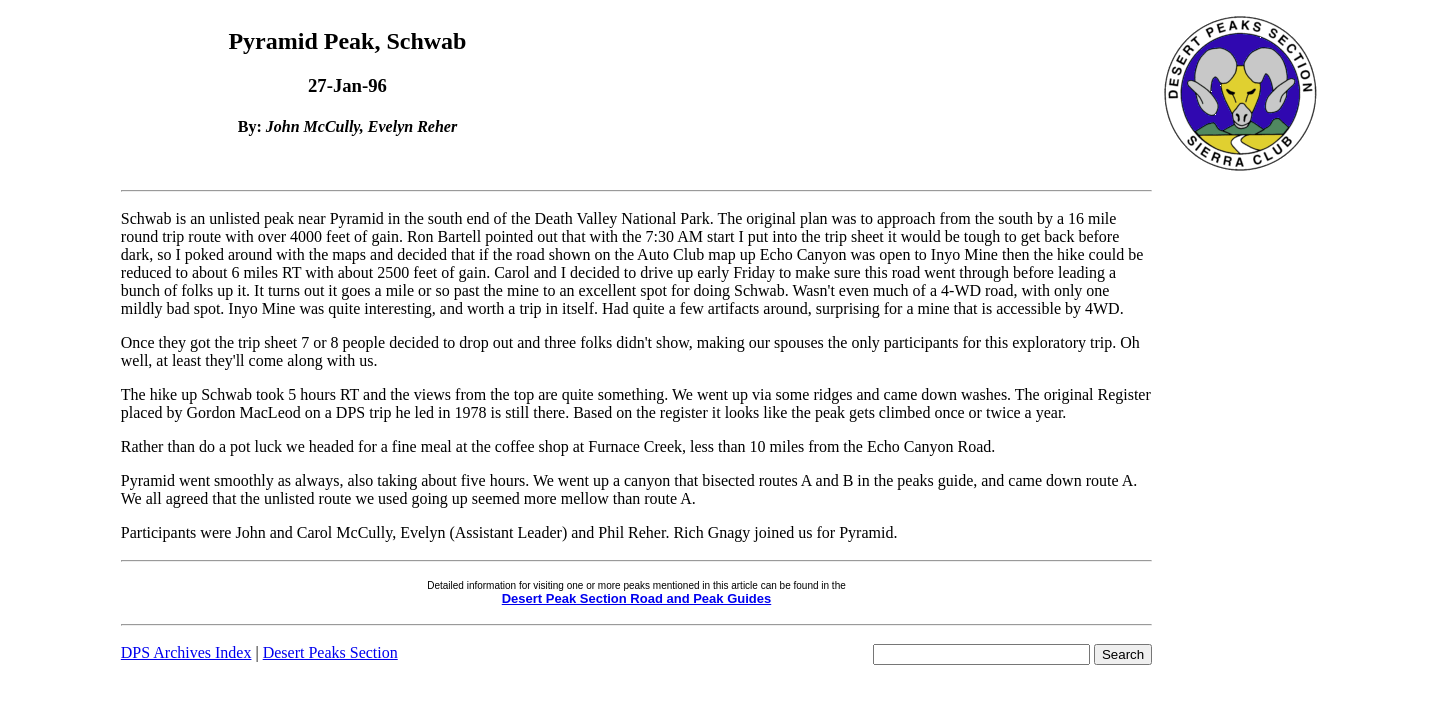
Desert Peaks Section (330, 652)
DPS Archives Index (186, 652)
